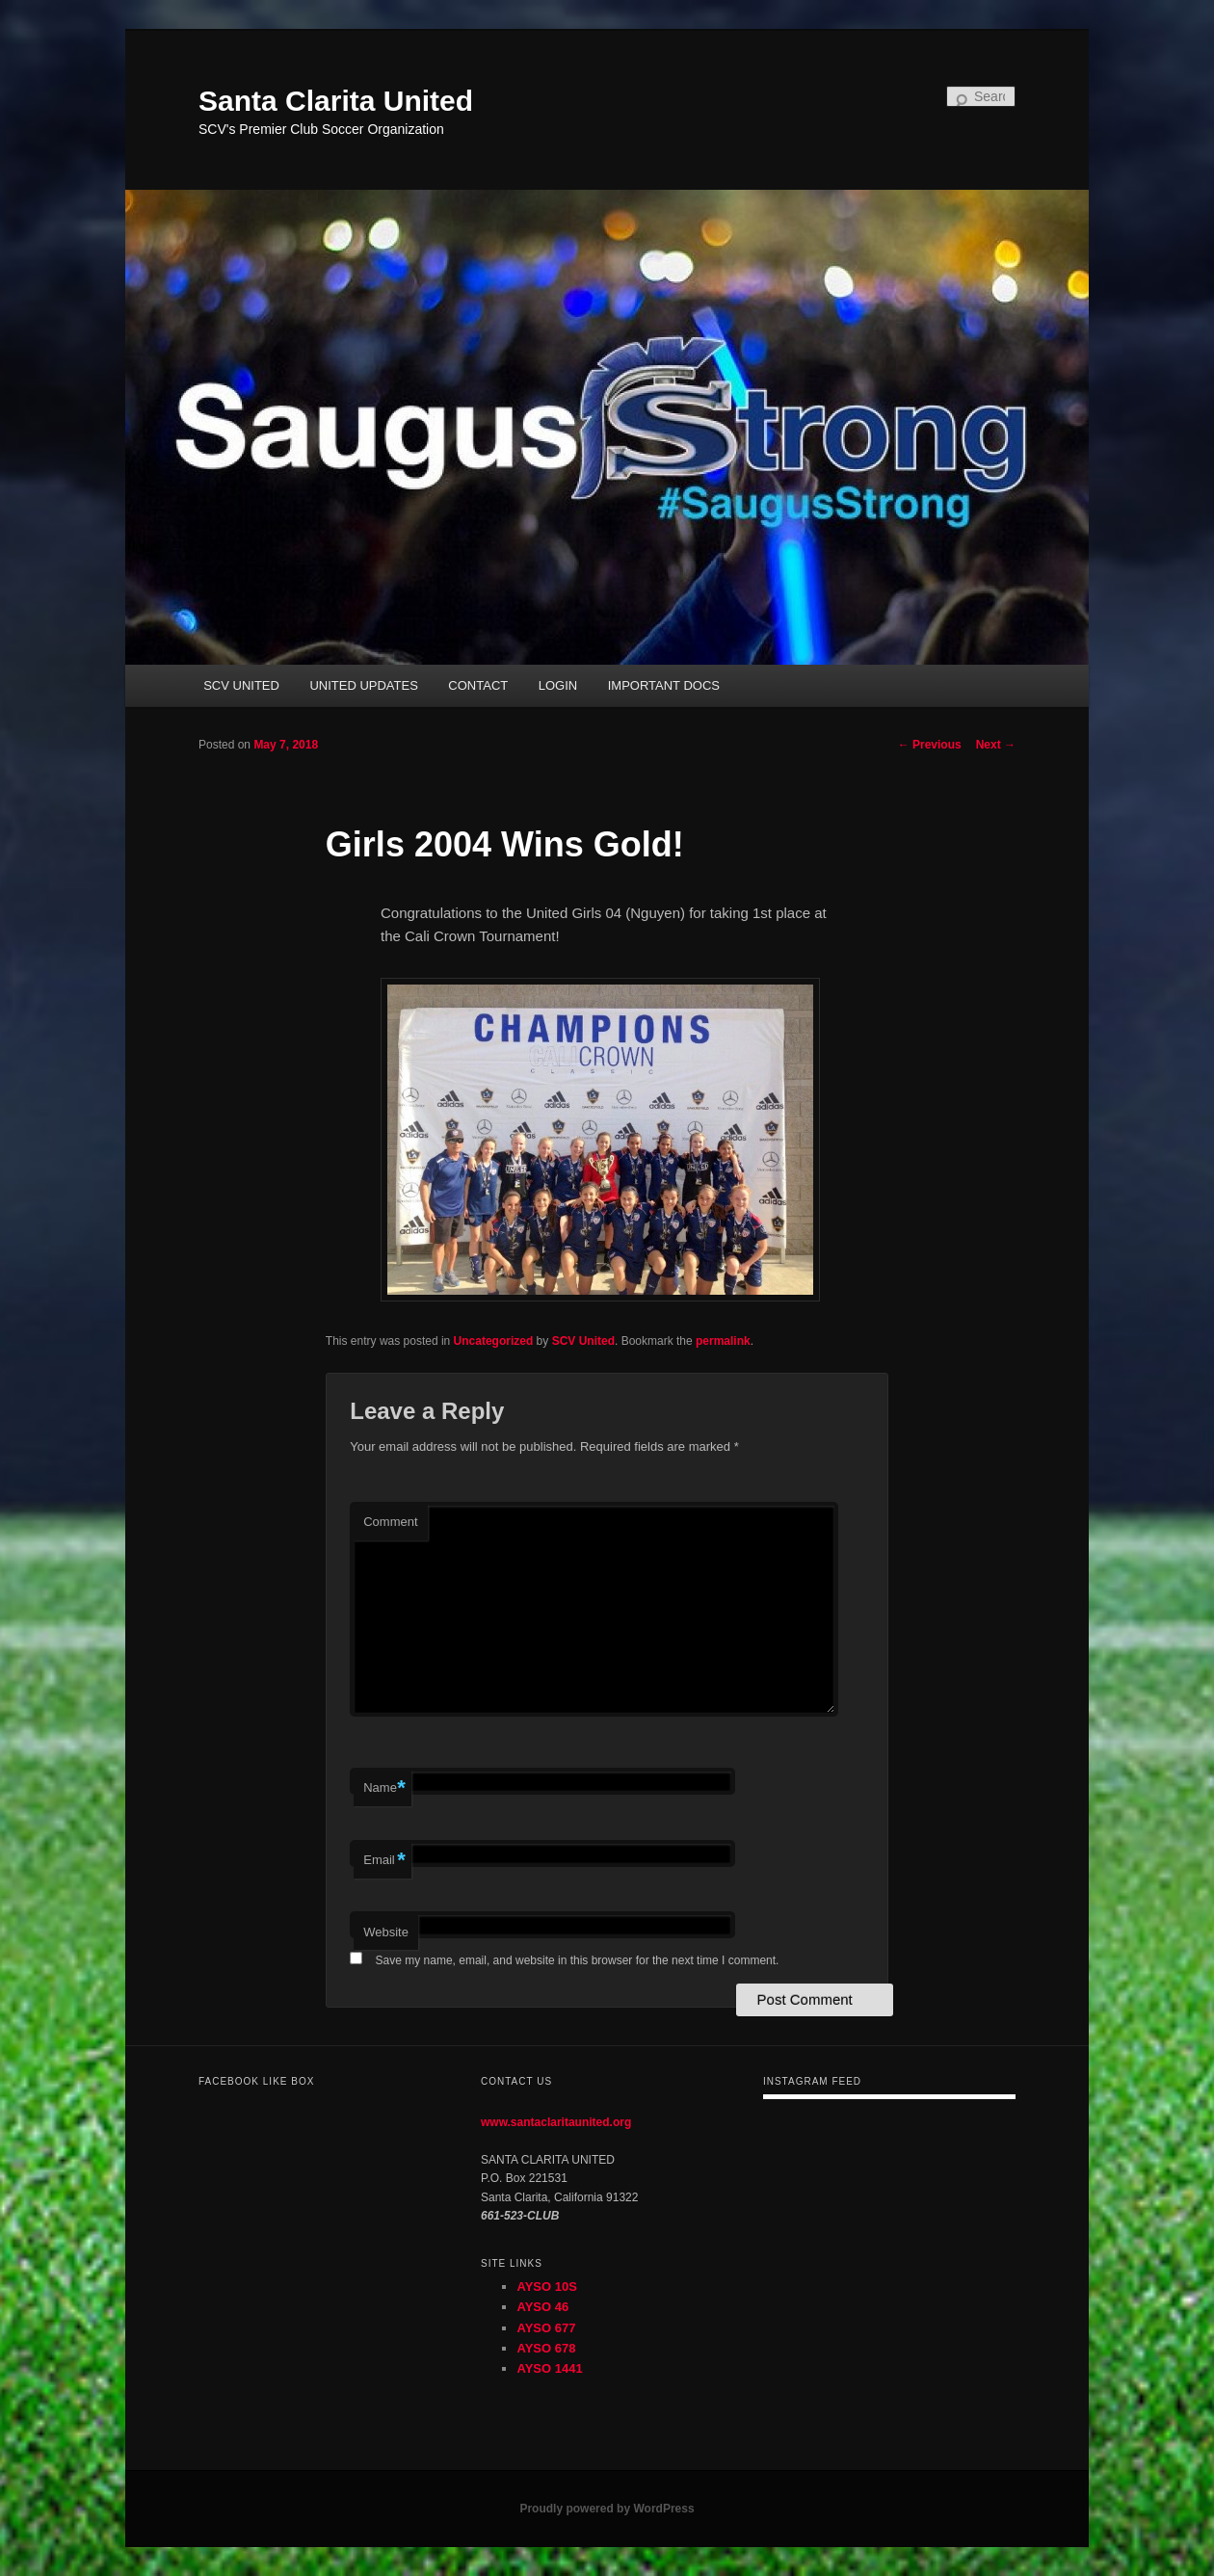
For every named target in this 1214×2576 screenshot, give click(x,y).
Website (386, 1932)
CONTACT (478, 685)
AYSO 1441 (549, 2368)
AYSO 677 (545, 2328)
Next (996, 744)
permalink (723, 1341)
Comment (390, 1521)
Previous (930, 744)
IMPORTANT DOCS (664, 685)
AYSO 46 (542, 2307)
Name (384, 1788)
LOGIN (558, 685)
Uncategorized (494, 1341)
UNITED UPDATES (363, 685)
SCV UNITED (241, 685)
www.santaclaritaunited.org (556, 2122)
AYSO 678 (545, 2348)
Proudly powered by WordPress (606, 2508)
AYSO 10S (546, 2286)
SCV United (583, 1341)
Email (384, 1861)
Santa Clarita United (335, 101)
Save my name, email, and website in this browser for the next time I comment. (577, 1960)
